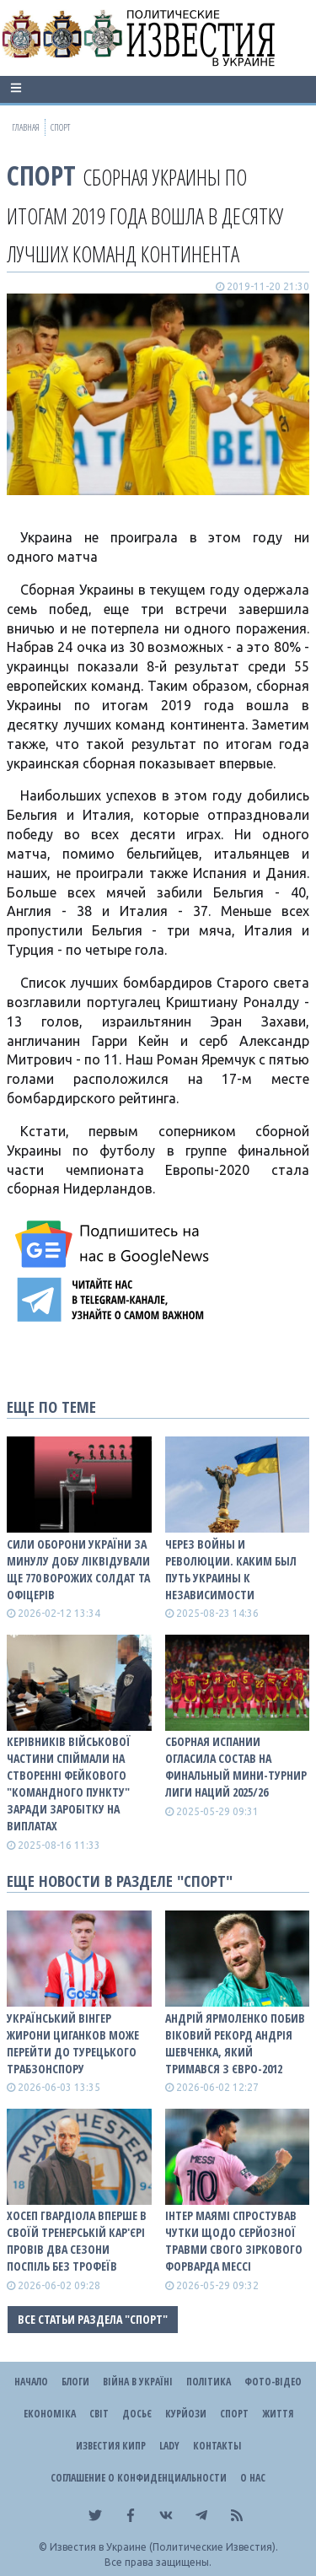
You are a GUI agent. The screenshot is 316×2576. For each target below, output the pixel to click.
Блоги (75, 2381)
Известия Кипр (111, 2446)
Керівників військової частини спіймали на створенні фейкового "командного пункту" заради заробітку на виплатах (69, 1783)
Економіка (50, 2413)
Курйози (185, 2413)
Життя (277, 2413)
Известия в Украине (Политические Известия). (164, 2546)
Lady (169, 2446)
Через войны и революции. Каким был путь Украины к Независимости (231, 1569)
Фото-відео (273, 2381)
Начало (31, 2381)
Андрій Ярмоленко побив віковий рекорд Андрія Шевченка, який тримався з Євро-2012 (235, 2043)
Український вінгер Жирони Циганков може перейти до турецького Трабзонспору (73, 2043)
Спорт (41, 175)
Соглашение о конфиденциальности (139, 2478)
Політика (208, 2381)
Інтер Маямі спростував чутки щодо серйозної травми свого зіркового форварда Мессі (234, 2240)
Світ (99, 2413)
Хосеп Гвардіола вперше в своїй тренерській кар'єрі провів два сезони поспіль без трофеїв (77, 2240)
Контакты (217, 2446)
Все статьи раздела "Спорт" (93, 2319)
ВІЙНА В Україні (138, 2381)
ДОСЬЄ (137, 2413)
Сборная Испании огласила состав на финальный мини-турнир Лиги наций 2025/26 (236, 1766)
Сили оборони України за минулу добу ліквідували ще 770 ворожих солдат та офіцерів (78, 1569)
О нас (252, 2478)
